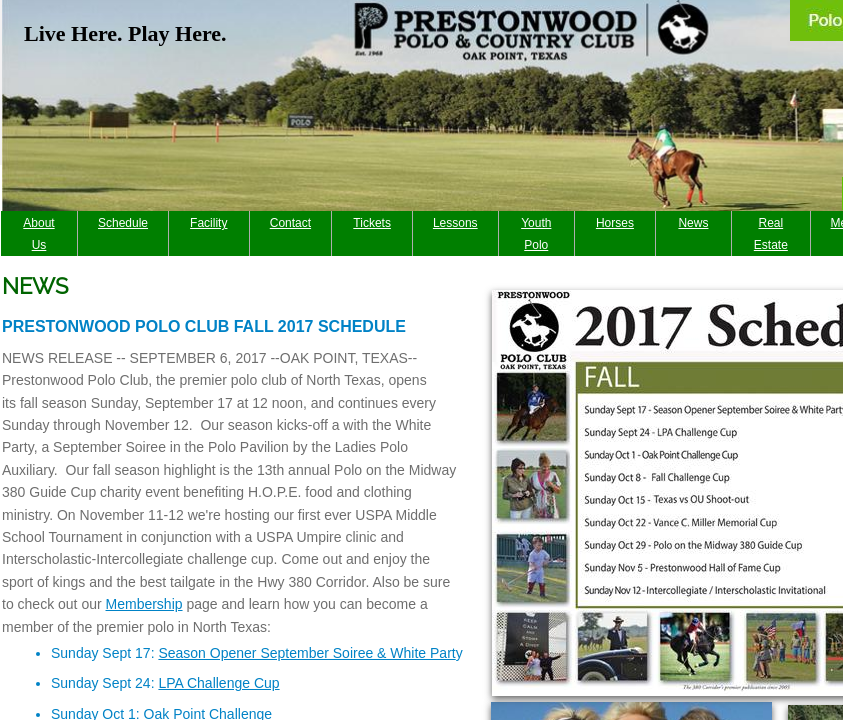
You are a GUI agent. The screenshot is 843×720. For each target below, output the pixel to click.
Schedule (123, 223)
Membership (144, 604)
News (693, 223)
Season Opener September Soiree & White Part (306, 653)
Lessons (455, 223)
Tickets (372, 223)
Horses (615, 223)
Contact (290, 223)
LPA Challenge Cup (218, 683)
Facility (208, 223)
